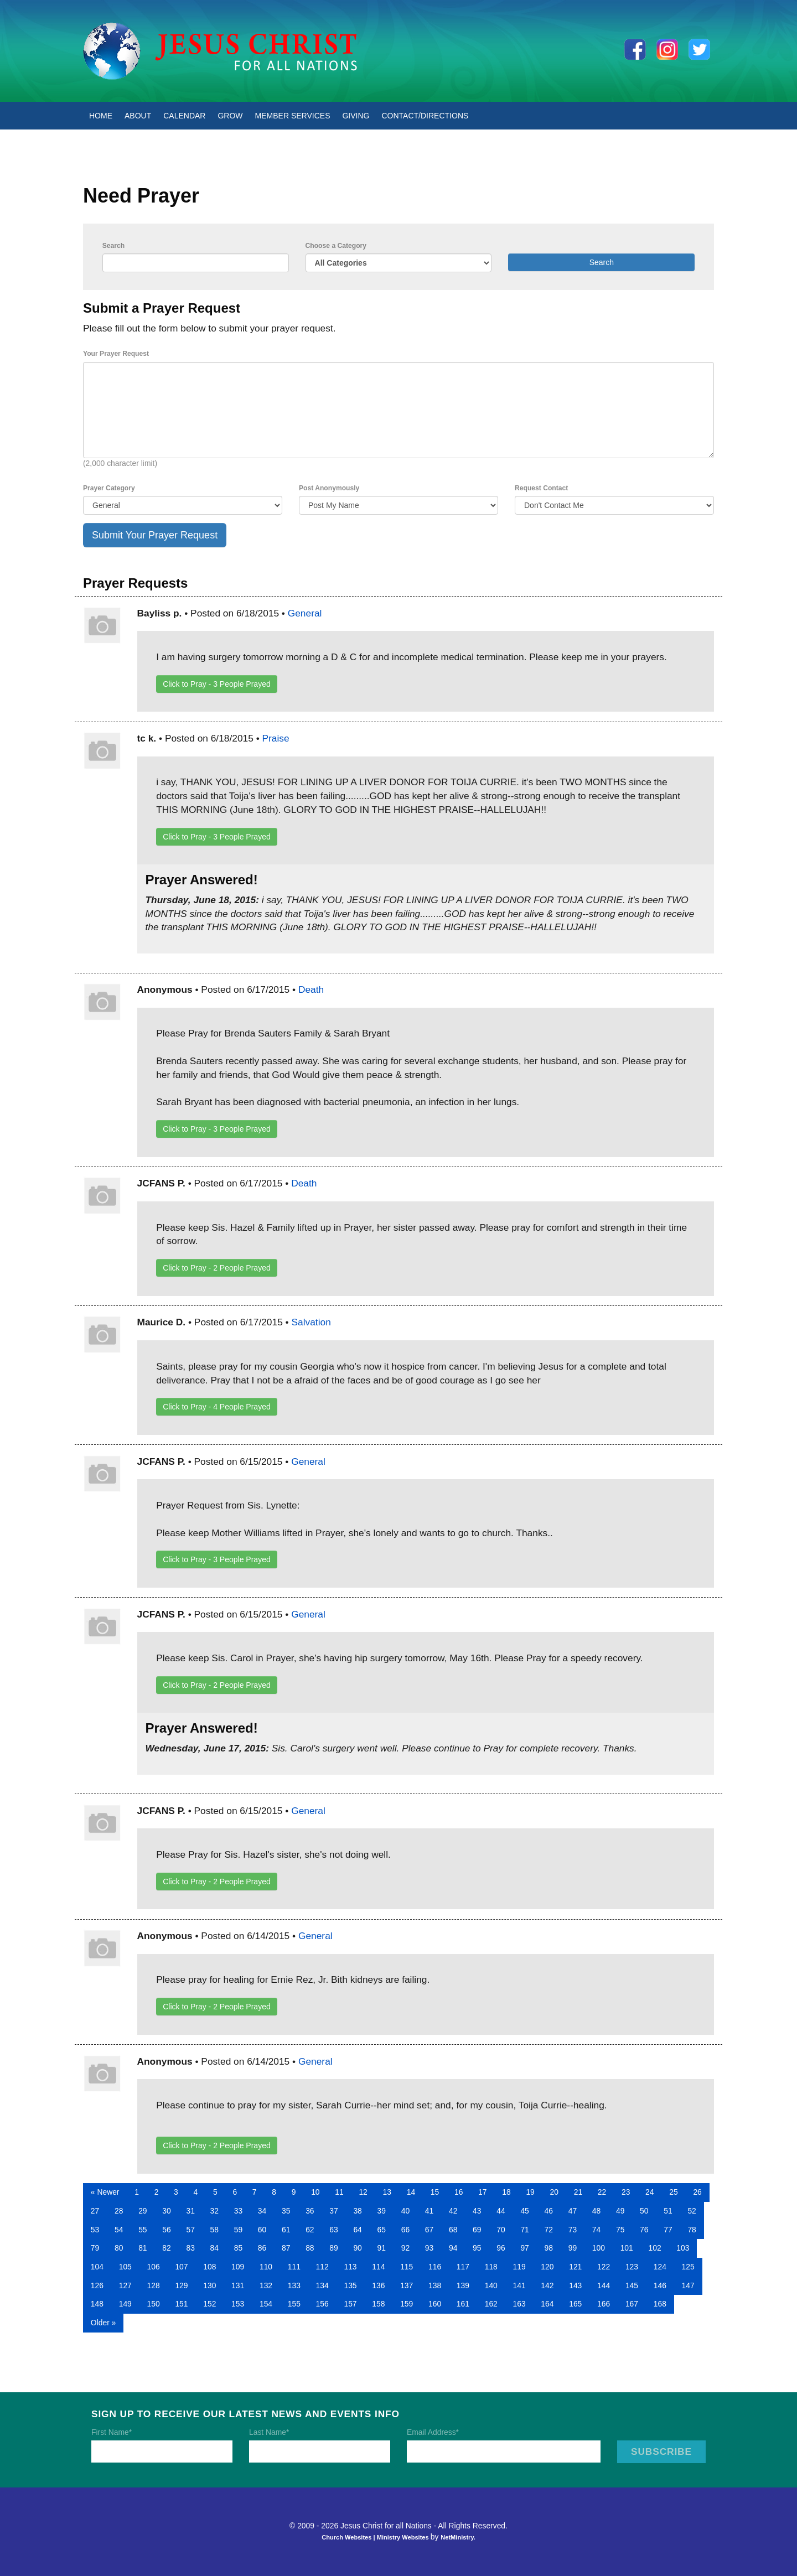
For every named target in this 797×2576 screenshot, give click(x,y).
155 (294, 2303)
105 (125, 2266)
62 (310, 2229)
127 (125, 2285)
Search (113, 246)
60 (262, 2229)
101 (626, 2247)
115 (406, 2266)
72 (549, 2229)
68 (453, 2229)
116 (434, 2266)
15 (435, 2192)
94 (453, 2247)
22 (602, 2192)
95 (477, 2247)
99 (572, 2247)
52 (691, 2210)
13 (387, 2192)
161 (463, 2303)
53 (95, 2229)
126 (97, 2285)
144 (603, 2285)
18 (506, 2192)
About (138, 115)
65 (381, 2229)
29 (142, 2210)
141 (519, 2285)
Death (311, 989)
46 (549, 2210)
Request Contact (541, 488)
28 (119, 2210)
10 (315, 2192)
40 (405, 2210)
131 (237, 2285)
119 (519, 2266)
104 (97, 2266)
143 (575, 2285)
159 (406, 2303)
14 (411, 2192)
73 (572, 2229)
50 (644, 2210)
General (305, 613)
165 (575, 2303)
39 (381, 2210)
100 (598, 2247)
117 (463, 2266)
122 (603, 2266)
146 (660, 2285)
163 (519, 2303)
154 (266, 2303)
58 (214, 2229)
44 (500, 2210)
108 (209, 2266)
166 (603, 2303)
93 (429, 2247)
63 (333, 2229)
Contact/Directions (425, 115)
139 (463, 2285)
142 (547, 2285)
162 (491, 2303)
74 (596, 2229)
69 (477, 2229)
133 (294, 2285)
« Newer (105, 2192)
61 (286, 2229)
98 (549, 2247)
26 (697, 2192)
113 (350, 2266)
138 (434, 2285)
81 (142, 2247)
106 (153, 2266)
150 (153, 2303)
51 (668, 2210)
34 (262, 2210)
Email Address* (433, 2432)
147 (688, 2285)
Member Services (292, 115)
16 (458, 2192)
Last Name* (269, 2432)
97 (524, 2247)
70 (500, 2229)
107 (181, 2266)
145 (631, 2285)
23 (626, 2192)
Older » (103, 2322)
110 (266, 2266)
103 (682, 2247)
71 (524, 2229)
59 (238, 2229)
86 (262, 2247)
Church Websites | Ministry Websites (376, 2537)
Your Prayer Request (116, 353)
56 (166, 2229)
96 (500, 2247)
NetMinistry (457, 2537)
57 (190, 2229)
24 (649, 2192)
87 (286, 2247)
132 (266, 2285)
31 (190, 2210)
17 (482, 2192)
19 (530, 2192)
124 (660, 2266)
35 (286, 2210)
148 (97, 2303)
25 (673, 2192)
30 (166, 2210)
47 (572, 2210)
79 (95, 2247)
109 (237, 2266)
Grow (230, 115)
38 (357, 2210)
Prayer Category (109, 488)
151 (181, 2303)
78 (691, 2229)
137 (406, 2285)
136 (378, 2285)
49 (620, 2210)
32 (214, 2210)
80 (119, 2247)
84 (214, 2247)
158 (378, 2303)
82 (166, 2247)
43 (477, 2210)
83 (190, 2247)
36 (310, 2210)
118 (491, 2266)
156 (322, 2303)
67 (429, 2229)
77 (668, 2229)
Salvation (310, 1322)
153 (237, 2303)
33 (238, 2210)
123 (631, 2266)
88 (310, 2247)
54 (119, 2229)
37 (333, 2210)
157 (350, 2303)
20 (554, 2192)
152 (209, 2303)
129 (181, 2285)
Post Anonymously (329, 488)
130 (209, 2285)
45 (524, 2210)
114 (378, 2266)
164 (547, 2303)
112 (322, 2266)
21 (578, 2192)
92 (405, 2247)
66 (405, 2229)
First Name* (111, 2432)
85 (238, 2247)
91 (381, 2247)
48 (596, 2210)
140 (491, 2285)
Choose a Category (336, 246)
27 (95, 2210)
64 (357, 2229)
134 (322, 2285)
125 (688, 2266)
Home (100, 115)
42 (453, 2210)
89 (333, 2247)
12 (363, 2192)
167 (631, 2303)
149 (125, 2303)
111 (294, 2266)
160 (434, 2303)
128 (153, 2285)
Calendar (184, 115)
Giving (355, 115)
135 (350, 2285)
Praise (275, 738)
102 (655, 2247)
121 (575, 2266)
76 (644, 2229)
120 (547, 2266)
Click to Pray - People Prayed (217, 684)
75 (620, 2229)
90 (357, 2247)
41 (429, 2210)
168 (660, 2303)
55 (142, 2229)
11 (339, 2192)
